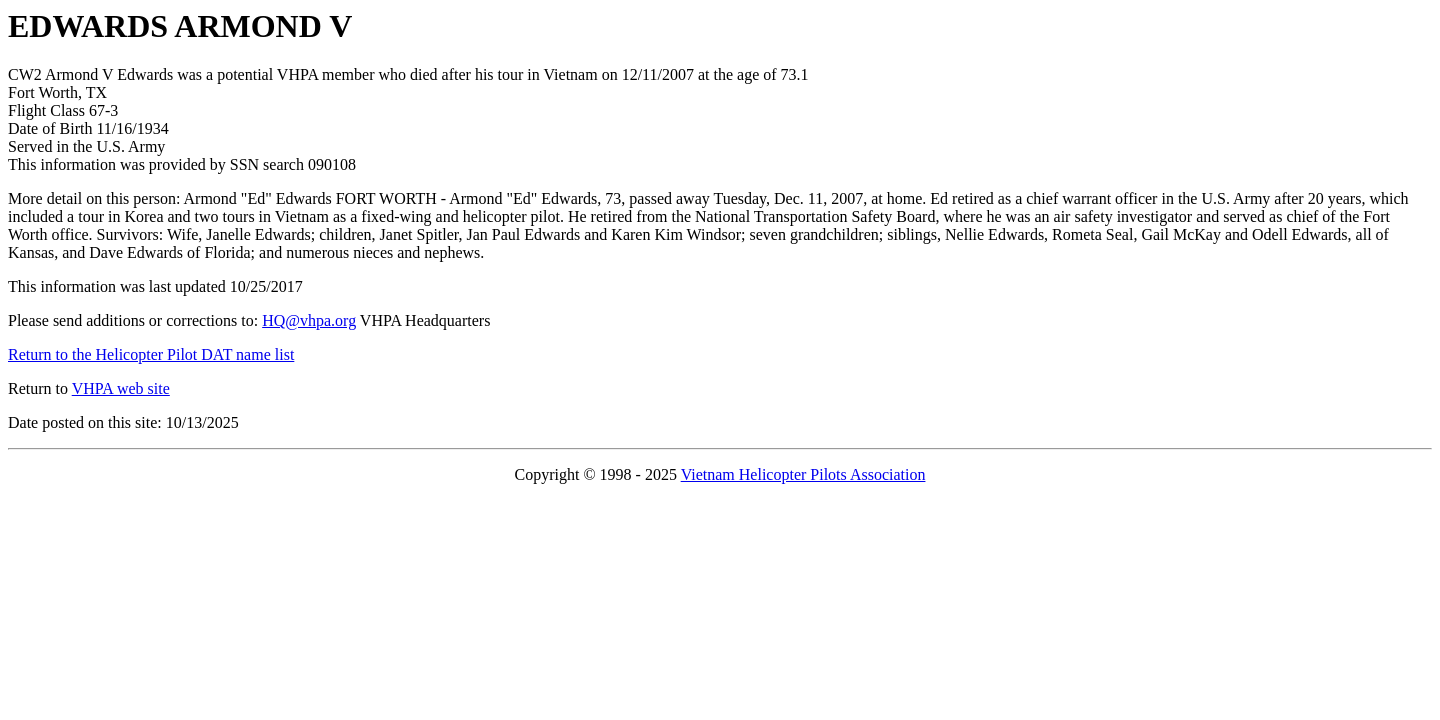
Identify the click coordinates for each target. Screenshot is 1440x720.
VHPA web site (121, 388)
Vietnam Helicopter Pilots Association (803, 474)
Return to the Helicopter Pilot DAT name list (151, 354)
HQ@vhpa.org (309, 320)
